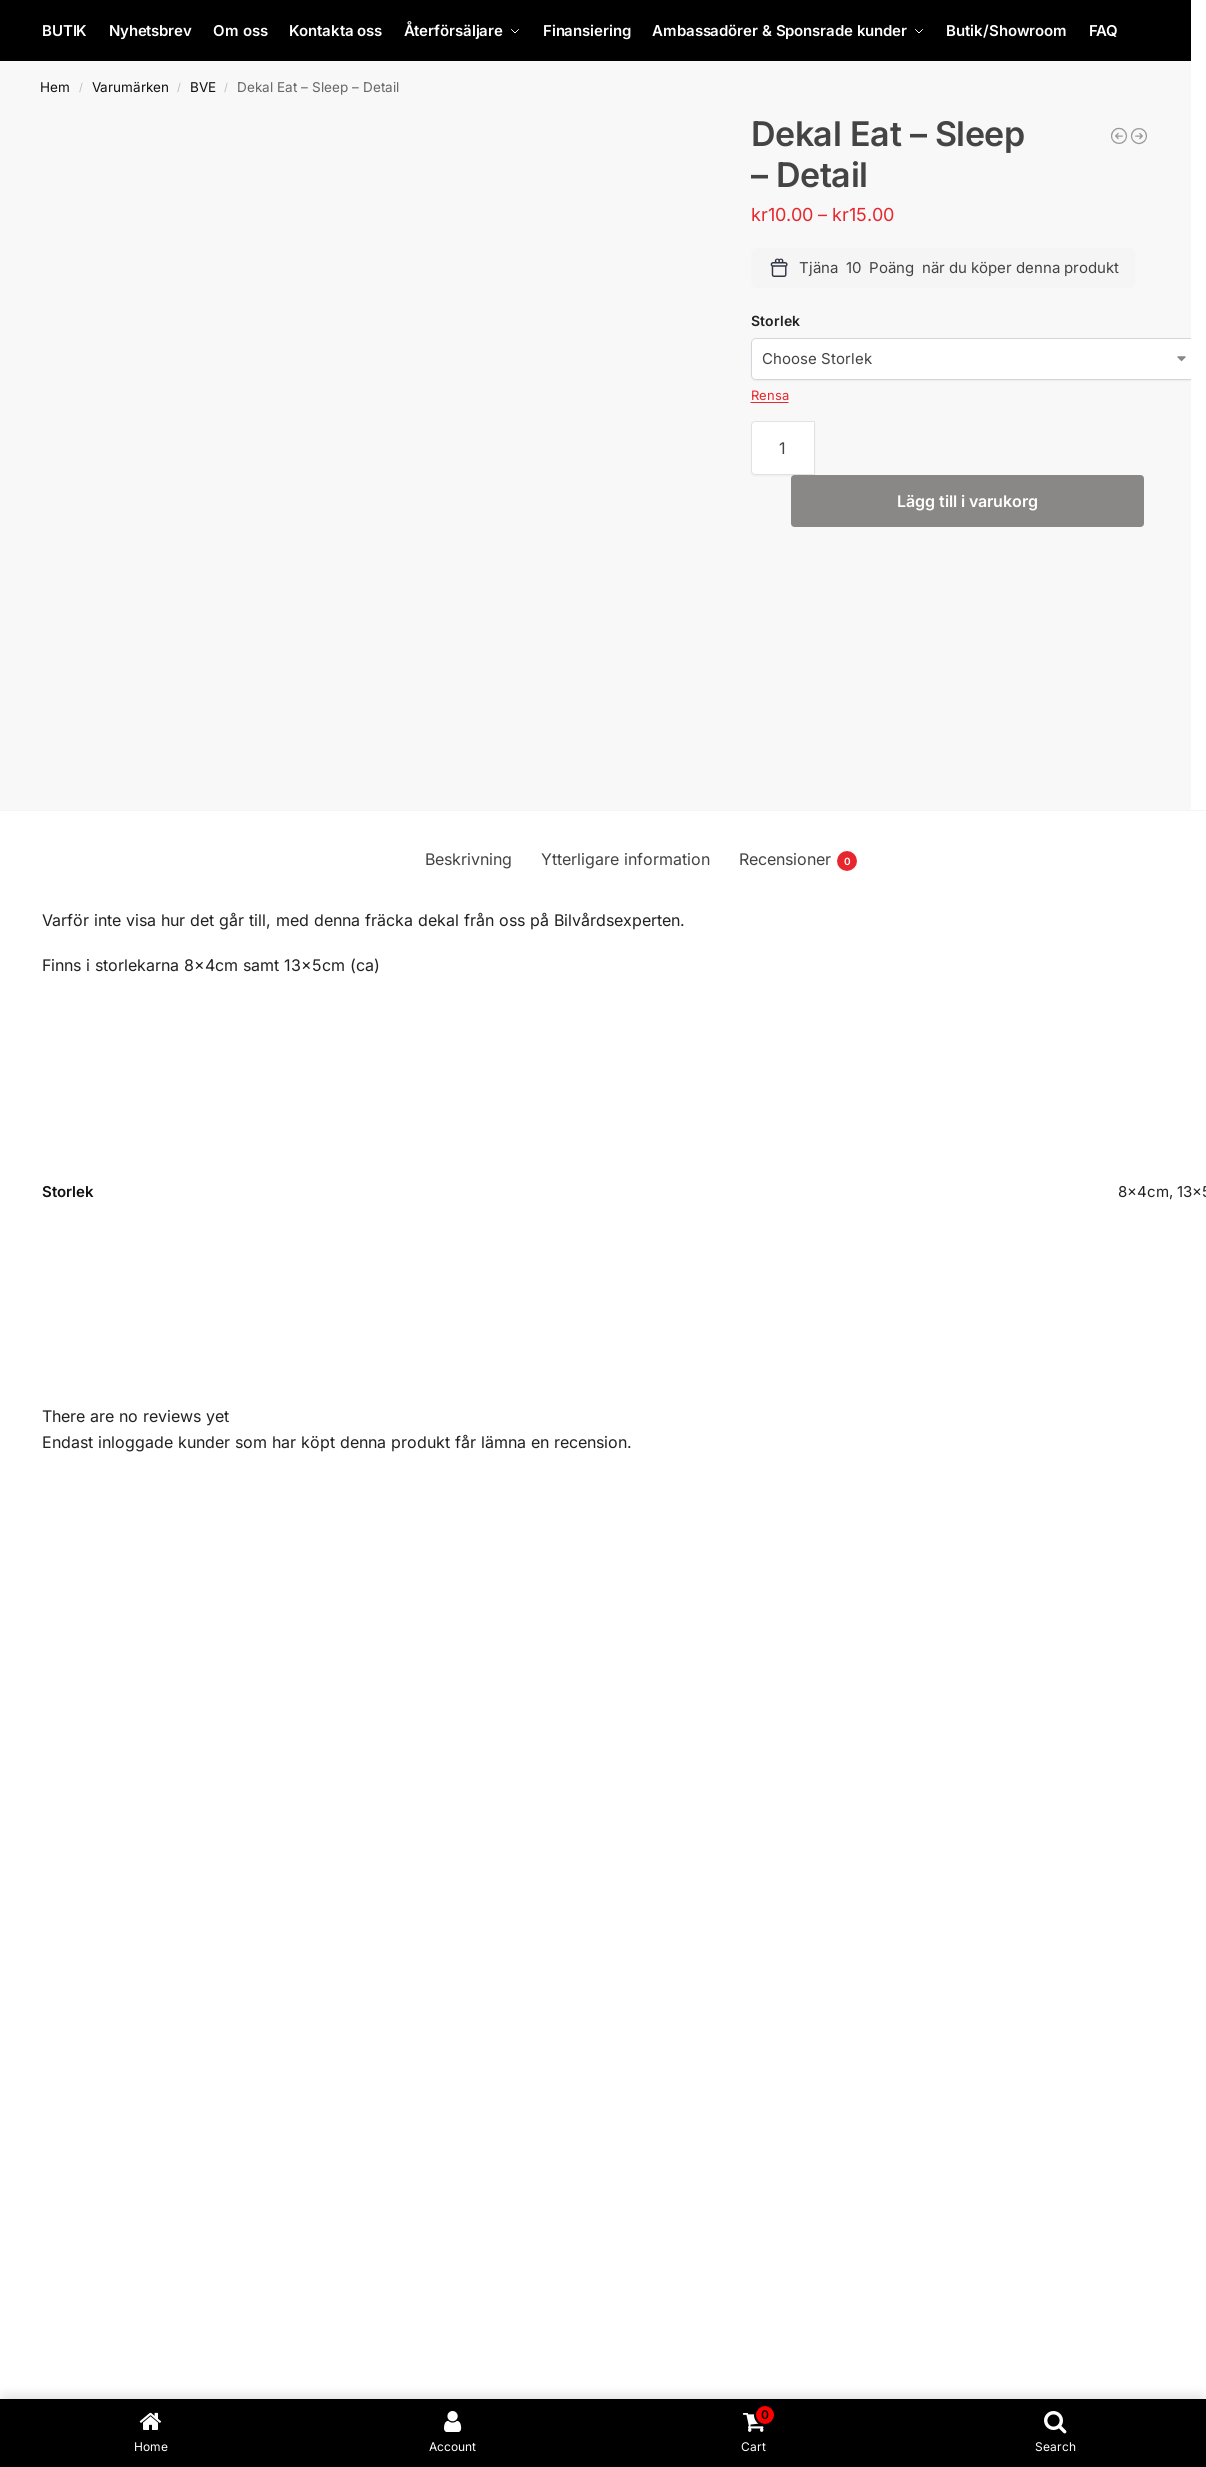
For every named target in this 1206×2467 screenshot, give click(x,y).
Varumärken (130, 87)
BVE (203, 87)
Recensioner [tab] (798, 860)
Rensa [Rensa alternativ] (770, 395)
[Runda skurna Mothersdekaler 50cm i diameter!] (1139, 136)
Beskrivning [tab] (468, 859)
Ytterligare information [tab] (625, 859)
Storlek (775, 320)
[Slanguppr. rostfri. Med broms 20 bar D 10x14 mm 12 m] (1119, 136)
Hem (55, 87)
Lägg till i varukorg (967, 501)
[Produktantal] (783, 448)
